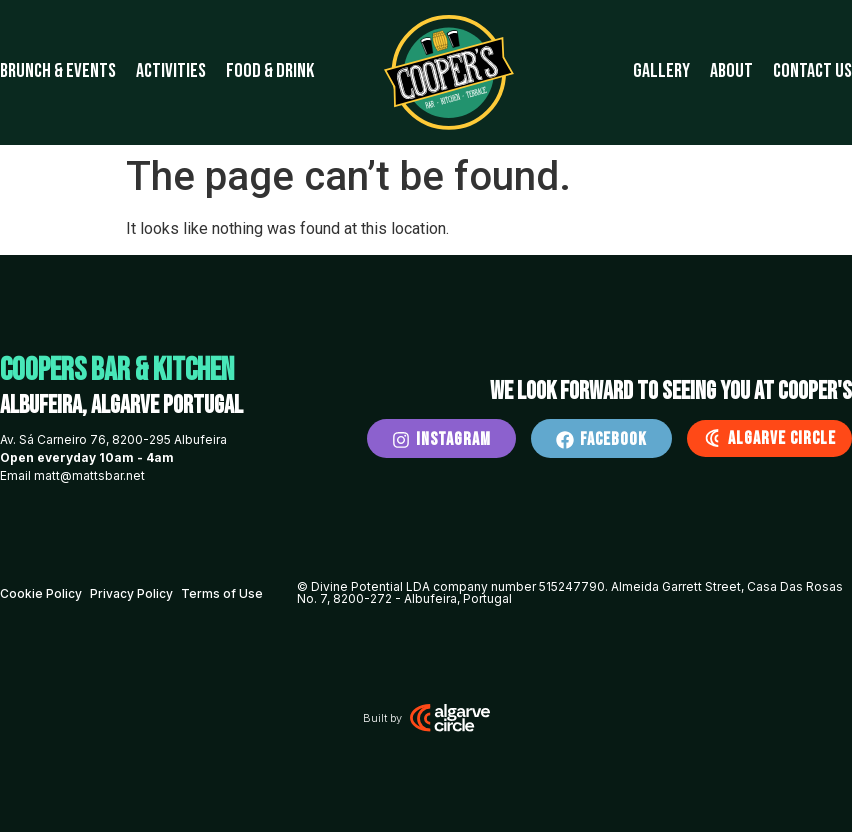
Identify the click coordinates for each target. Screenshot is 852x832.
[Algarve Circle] (712, 438)
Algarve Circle (782, 438)
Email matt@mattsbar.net (72, 475)
